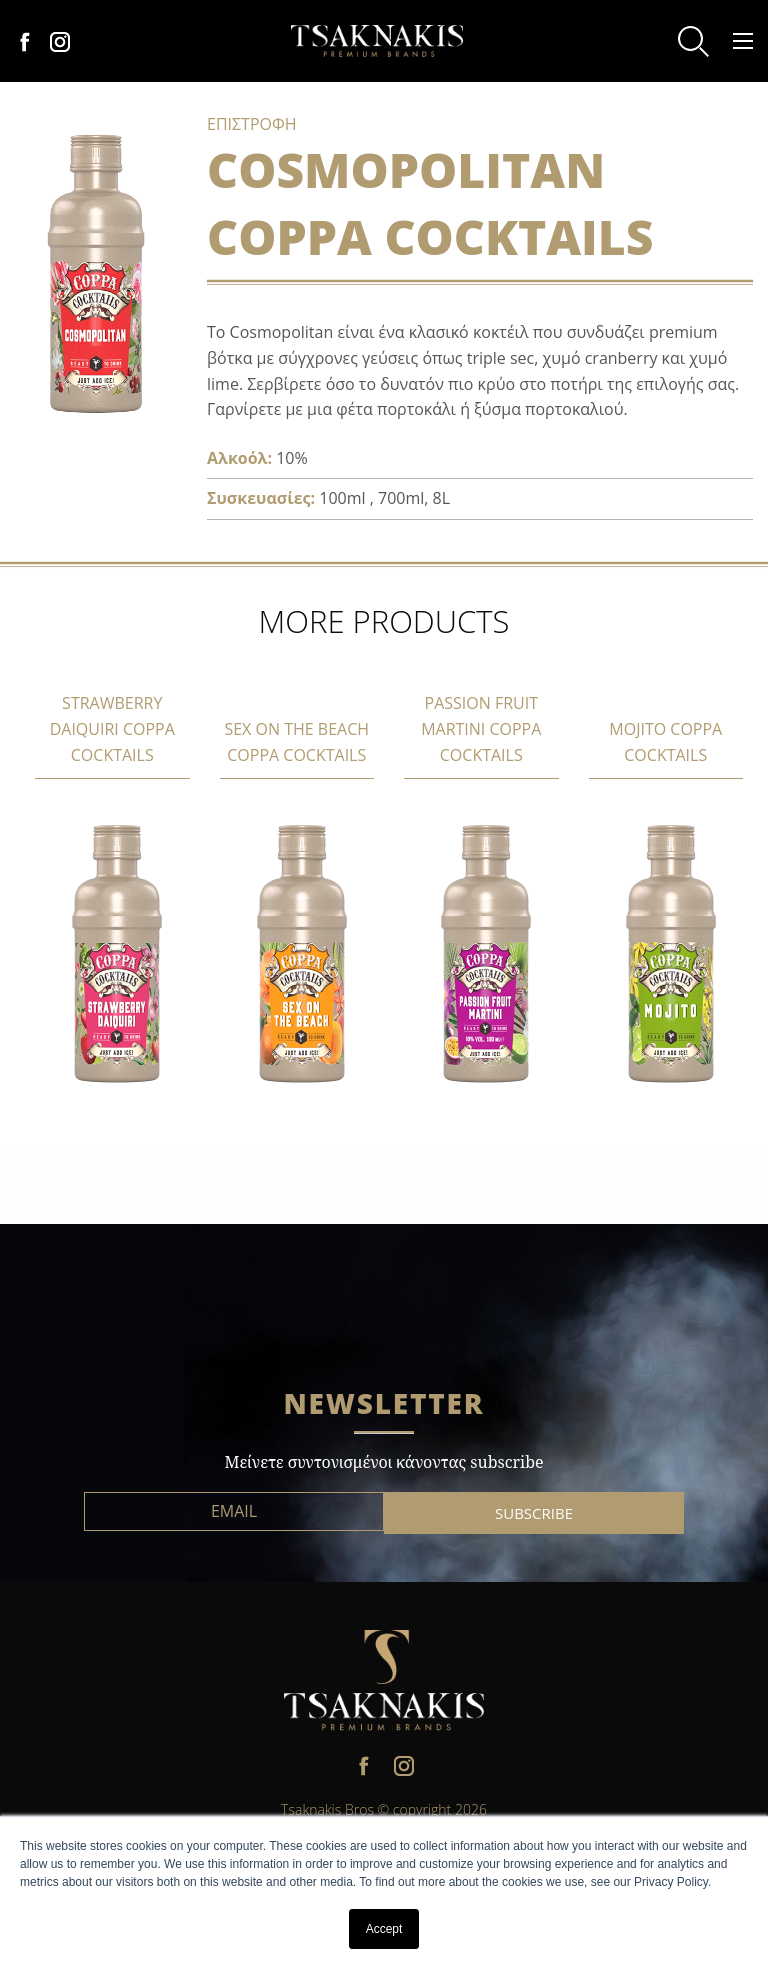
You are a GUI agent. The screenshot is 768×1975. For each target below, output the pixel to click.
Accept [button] (384, 1929)
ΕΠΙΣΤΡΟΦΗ (252, 124)
